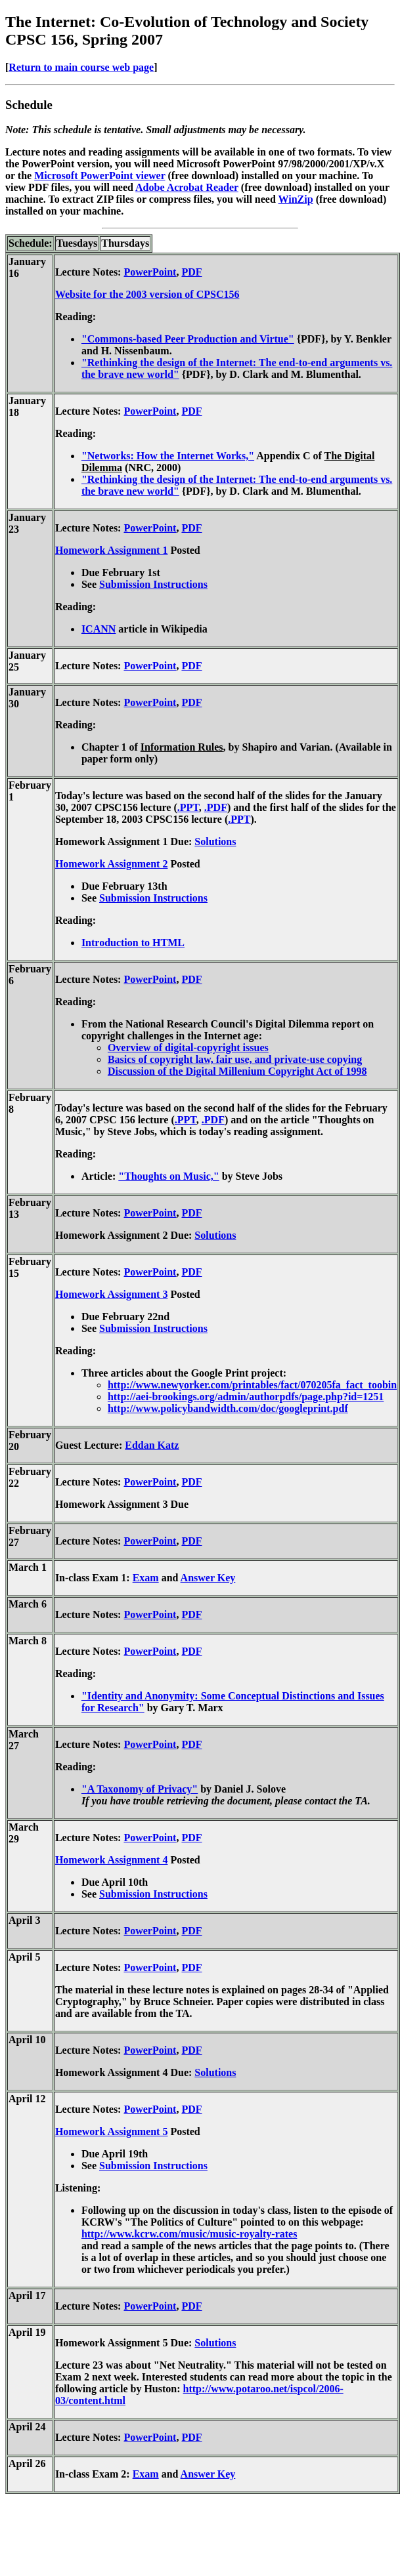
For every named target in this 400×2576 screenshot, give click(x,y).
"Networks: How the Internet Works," (167, 455)
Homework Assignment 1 (111, 550)
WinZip (295, 199)
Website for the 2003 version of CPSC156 (147, 294)
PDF (191, 272)
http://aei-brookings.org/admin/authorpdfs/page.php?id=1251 (246, 1396)
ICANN (98, 628)
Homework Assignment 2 (111, 863)
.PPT (188, 807)
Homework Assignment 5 (111, 2131)
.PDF (215, 807)
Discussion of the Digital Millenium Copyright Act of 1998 (237, 1071)
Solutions (215, 841)
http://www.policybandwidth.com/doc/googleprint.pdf (228, 1408)
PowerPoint (149, 272)
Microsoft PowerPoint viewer (99, 175)
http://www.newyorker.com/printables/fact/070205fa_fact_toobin (252, 1384)
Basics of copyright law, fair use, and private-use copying (235, 1059)
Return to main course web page (81, 67)
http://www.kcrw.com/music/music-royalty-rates (189, 2233)
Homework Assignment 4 (111, 1859)
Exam (146, 1577)
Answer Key (208, 1577)
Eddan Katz (152, 1445)
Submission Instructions (153, 584)
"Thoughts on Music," (168, 1176)
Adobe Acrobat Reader (186, 187)
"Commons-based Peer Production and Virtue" (187, 338)
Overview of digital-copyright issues (188, 1047)
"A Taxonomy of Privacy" (139, 1789)
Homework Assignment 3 (111, 1294)
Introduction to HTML (133, 942)
